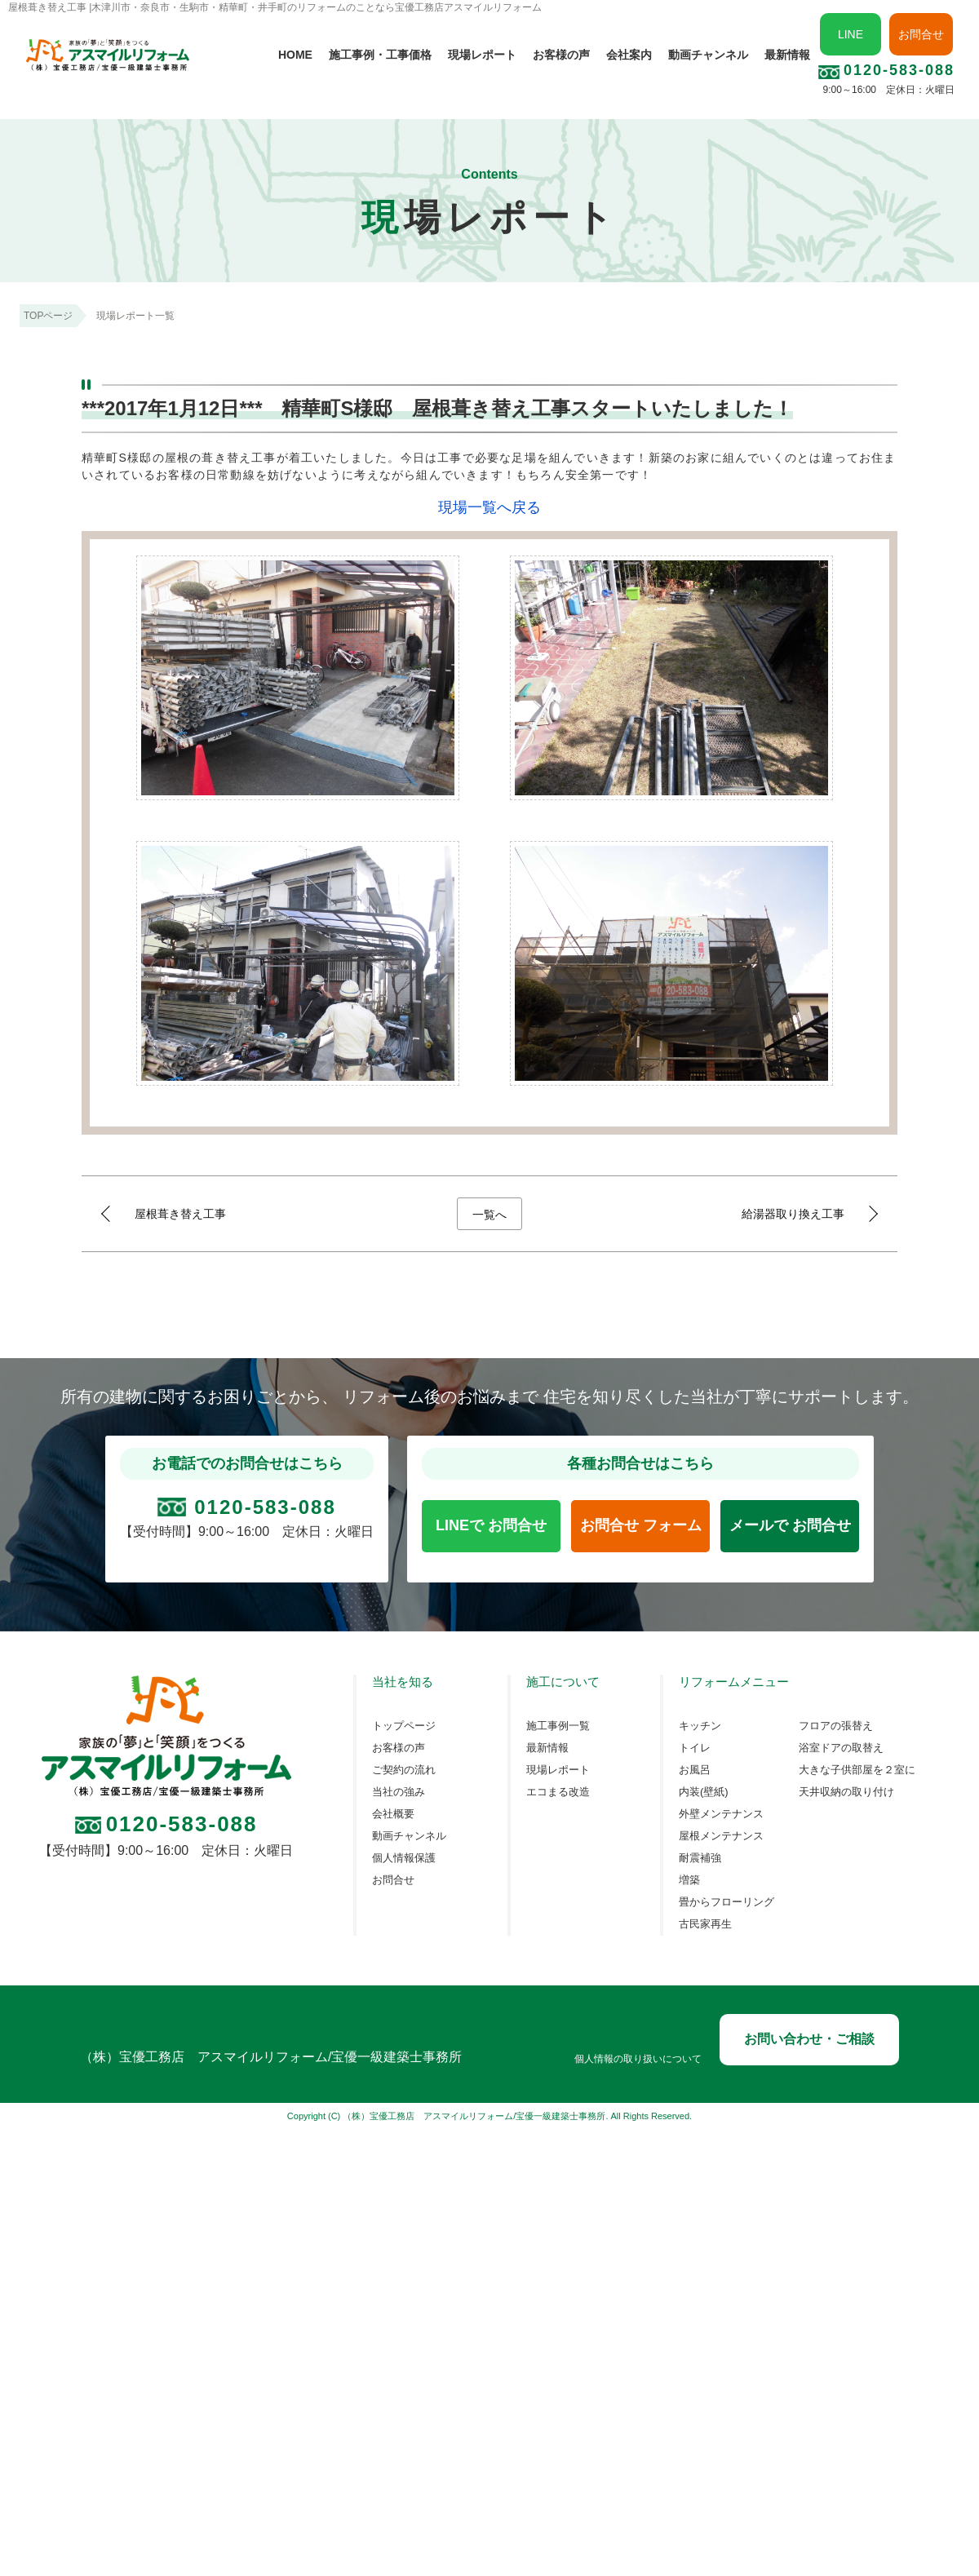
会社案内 (629, 54)
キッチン (700, 1726)
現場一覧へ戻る (489, 507)
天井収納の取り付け (846, 1792)
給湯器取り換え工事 (793, 1213)
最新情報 (787, 54)
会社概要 (393, 1814)
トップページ (404, 1726)
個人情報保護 (404, 1858)
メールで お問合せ (790, 1525)
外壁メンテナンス (721, 1814)
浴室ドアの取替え (841, 1748)
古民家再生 (705, 1924)
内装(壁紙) (704, 1792)
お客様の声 (561, 54)
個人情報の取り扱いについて (638, 2059)
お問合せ (921, 34)
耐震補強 (700, 1858)
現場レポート (482, 54)
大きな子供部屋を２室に (857, 1770)
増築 (689, 1880)
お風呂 (695, 1770)
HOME (295, 54)
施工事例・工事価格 (380, 54)
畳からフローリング (726, 1902)
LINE (850, 34)
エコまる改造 (558, 1792)
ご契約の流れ (404, 1770)
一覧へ (489, 1214)
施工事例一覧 (558, 1726)
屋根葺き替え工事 (180, 1213)
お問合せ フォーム (641, 1525)
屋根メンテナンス (721, 1836)
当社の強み (398, 1792)
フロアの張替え (836, 1726)
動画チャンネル (708, 54)
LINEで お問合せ (491, 1525)
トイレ (695, 1748)
